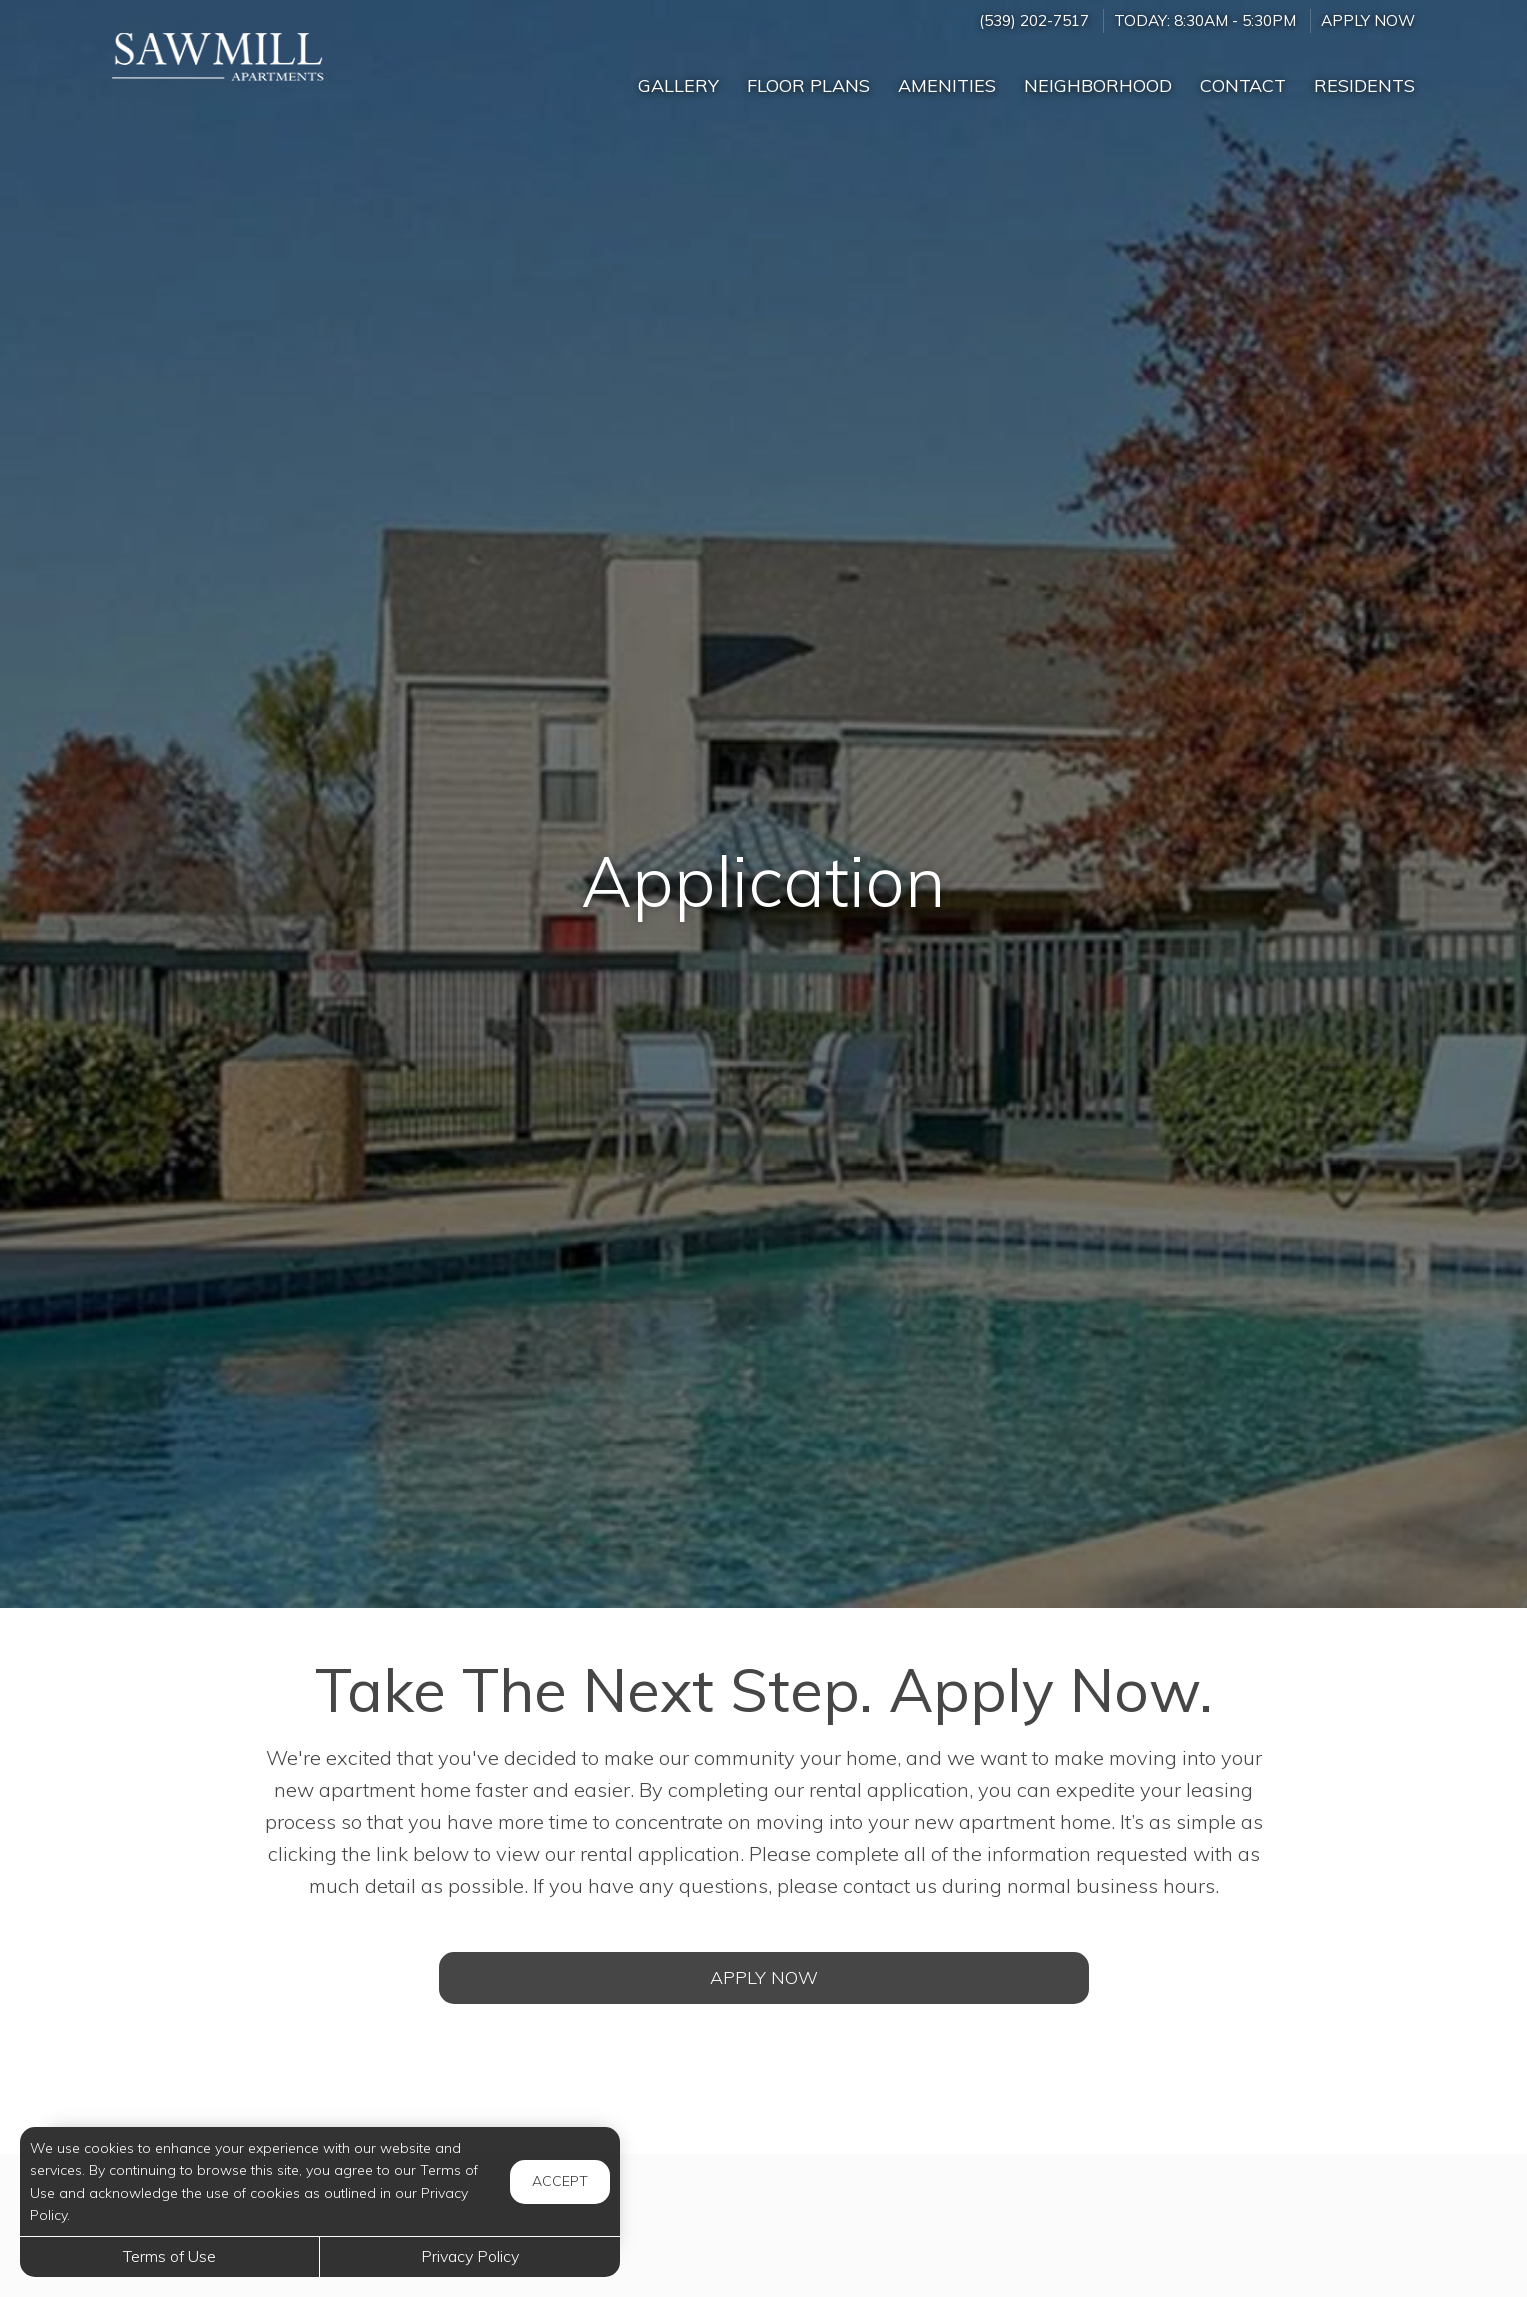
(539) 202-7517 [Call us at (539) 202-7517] (1034, 20)
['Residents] (1364, 77)
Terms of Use (169, 2256)
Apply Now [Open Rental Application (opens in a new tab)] (764, 1977)
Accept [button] (560, 2181)
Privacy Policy (470, 2256)
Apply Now (1368, 20)
